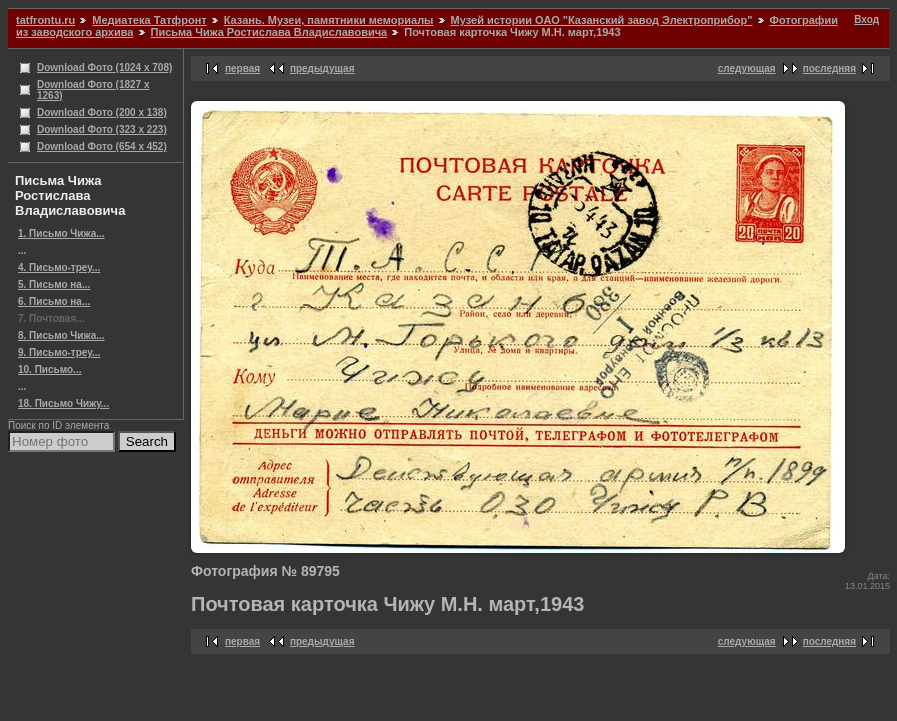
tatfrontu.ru (45, 20)
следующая (747, 68)
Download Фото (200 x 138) (102, 112)
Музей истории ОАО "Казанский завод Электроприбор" (602, 20)
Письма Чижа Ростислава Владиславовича (269, 32)
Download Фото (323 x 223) (102, 129)
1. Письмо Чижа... (61, 233)
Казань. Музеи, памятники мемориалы (329, 20)
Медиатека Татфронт (149, 20)
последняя (829, 68)
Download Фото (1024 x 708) (104, 67)
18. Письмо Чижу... (63, 403)
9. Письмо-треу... (59, 352)
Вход (866, 19)
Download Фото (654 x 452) (102, 146)
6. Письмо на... (54, 301)
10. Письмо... (49, 369)
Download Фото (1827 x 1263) (93, 90)
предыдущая (322, 68)
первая (242, 68)
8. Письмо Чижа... (61, 335)
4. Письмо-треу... (59, 267)
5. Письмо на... (54, 284)
